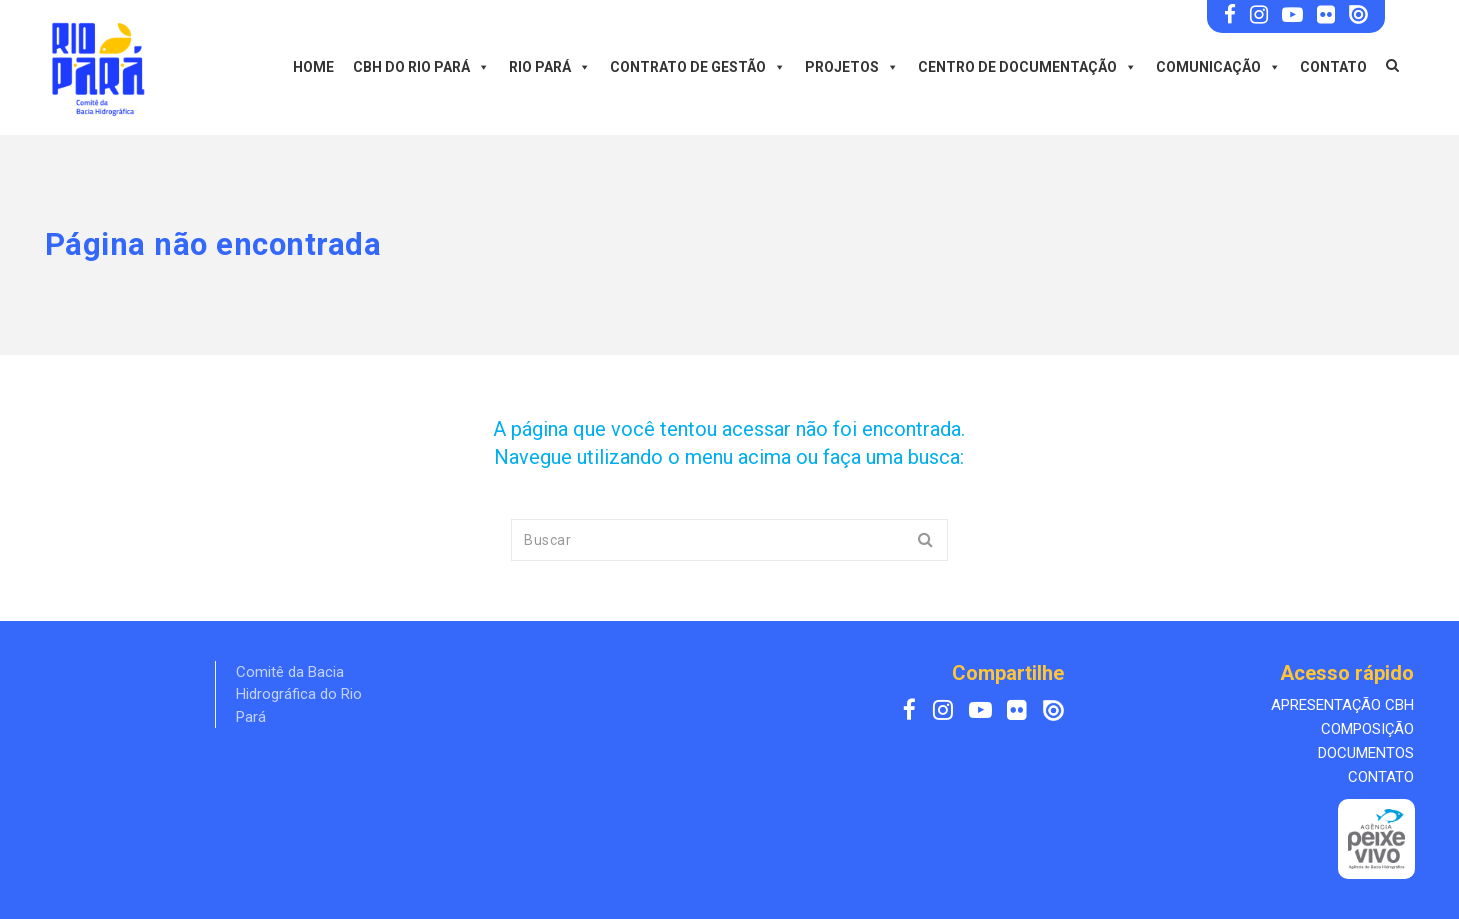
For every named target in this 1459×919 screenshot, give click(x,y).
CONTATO (1381, 777)
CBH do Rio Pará (421, 67)
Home (313, 67)
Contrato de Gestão (698, 67)
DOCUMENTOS (1366, 753)
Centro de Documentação (1027, 67)
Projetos (852, 67)
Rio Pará (550, 67)
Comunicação (1218, 67)
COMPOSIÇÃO (1367, 729)
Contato (1333, 67)
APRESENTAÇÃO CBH (1342, 705)
